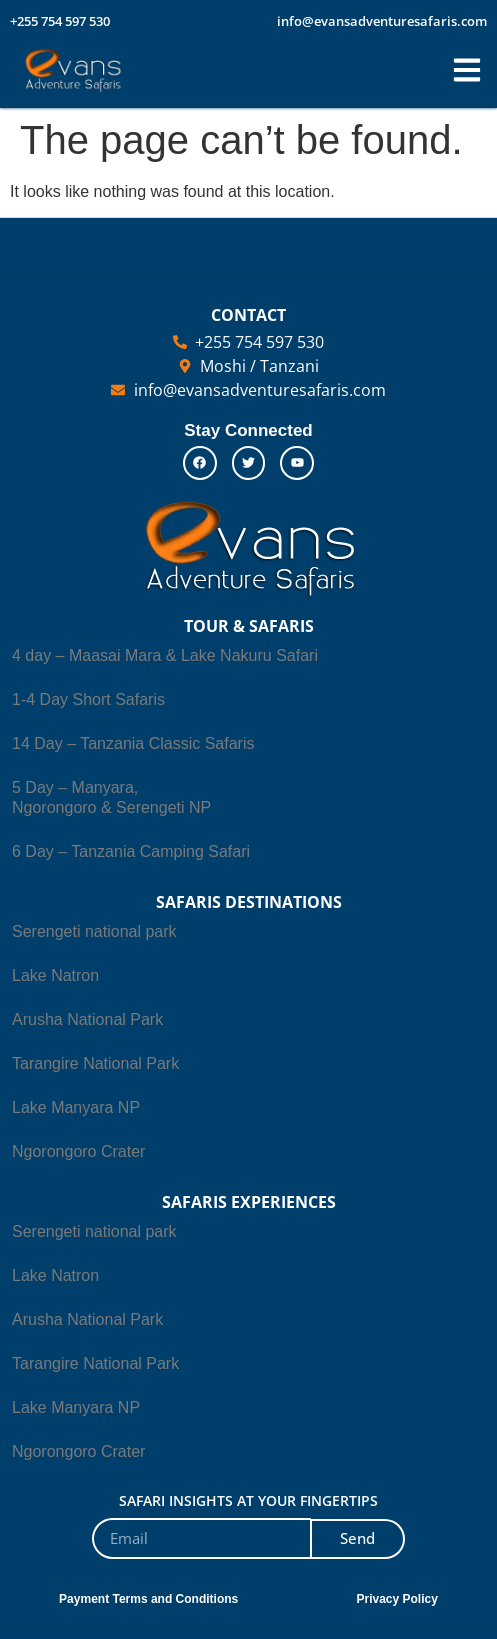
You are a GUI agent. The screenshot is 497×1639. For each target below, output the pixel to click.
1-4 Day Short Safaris (88, 699)
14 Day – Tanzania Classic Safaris (133, 743)
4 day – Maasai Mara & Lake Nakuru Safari (165, 655)
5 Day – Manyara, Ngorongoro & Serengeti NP (111, 797)
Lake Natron (55, 975)
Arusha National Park (87, 1019)
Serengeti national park (94, 931)
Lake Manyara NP (76, 1107)
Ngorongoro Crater (78, 1151)
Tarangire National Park (95, 1063)
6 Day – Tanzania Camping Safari (131, 851)
